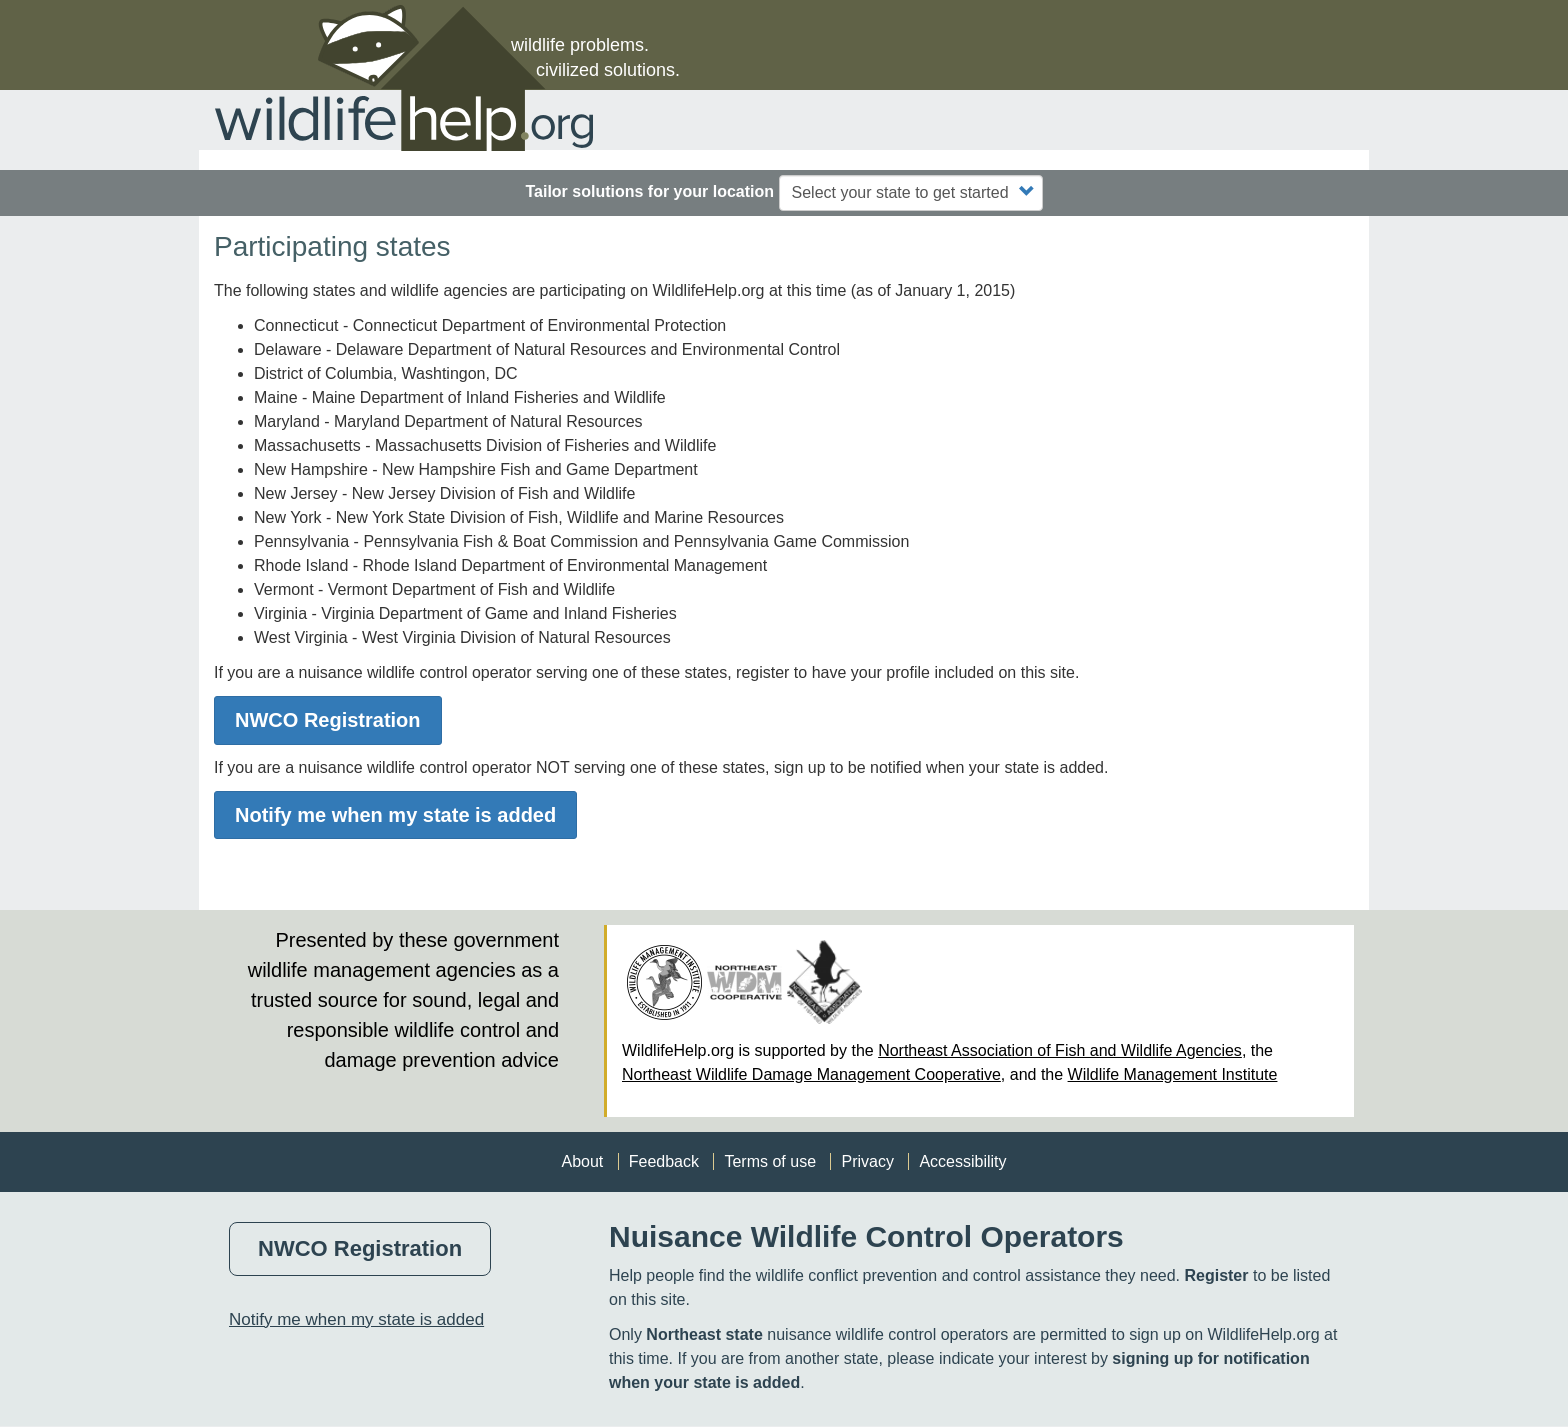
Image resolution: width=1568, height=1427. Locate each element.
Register (1216, 1275)
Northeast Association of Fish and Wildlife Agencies (1060, 1050)
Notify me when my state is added (395, 815)
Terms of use (770, 1161)
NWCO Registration (328, 720)
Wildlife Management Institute (1173, 1074)
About (582, 1161)
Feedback (664, 1161)
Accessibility (962, 1161)
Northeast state (704, 1334)
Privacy (867, 1161)
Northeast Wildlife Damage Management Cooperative (811, 1074)
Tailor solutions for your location (649, 191)
